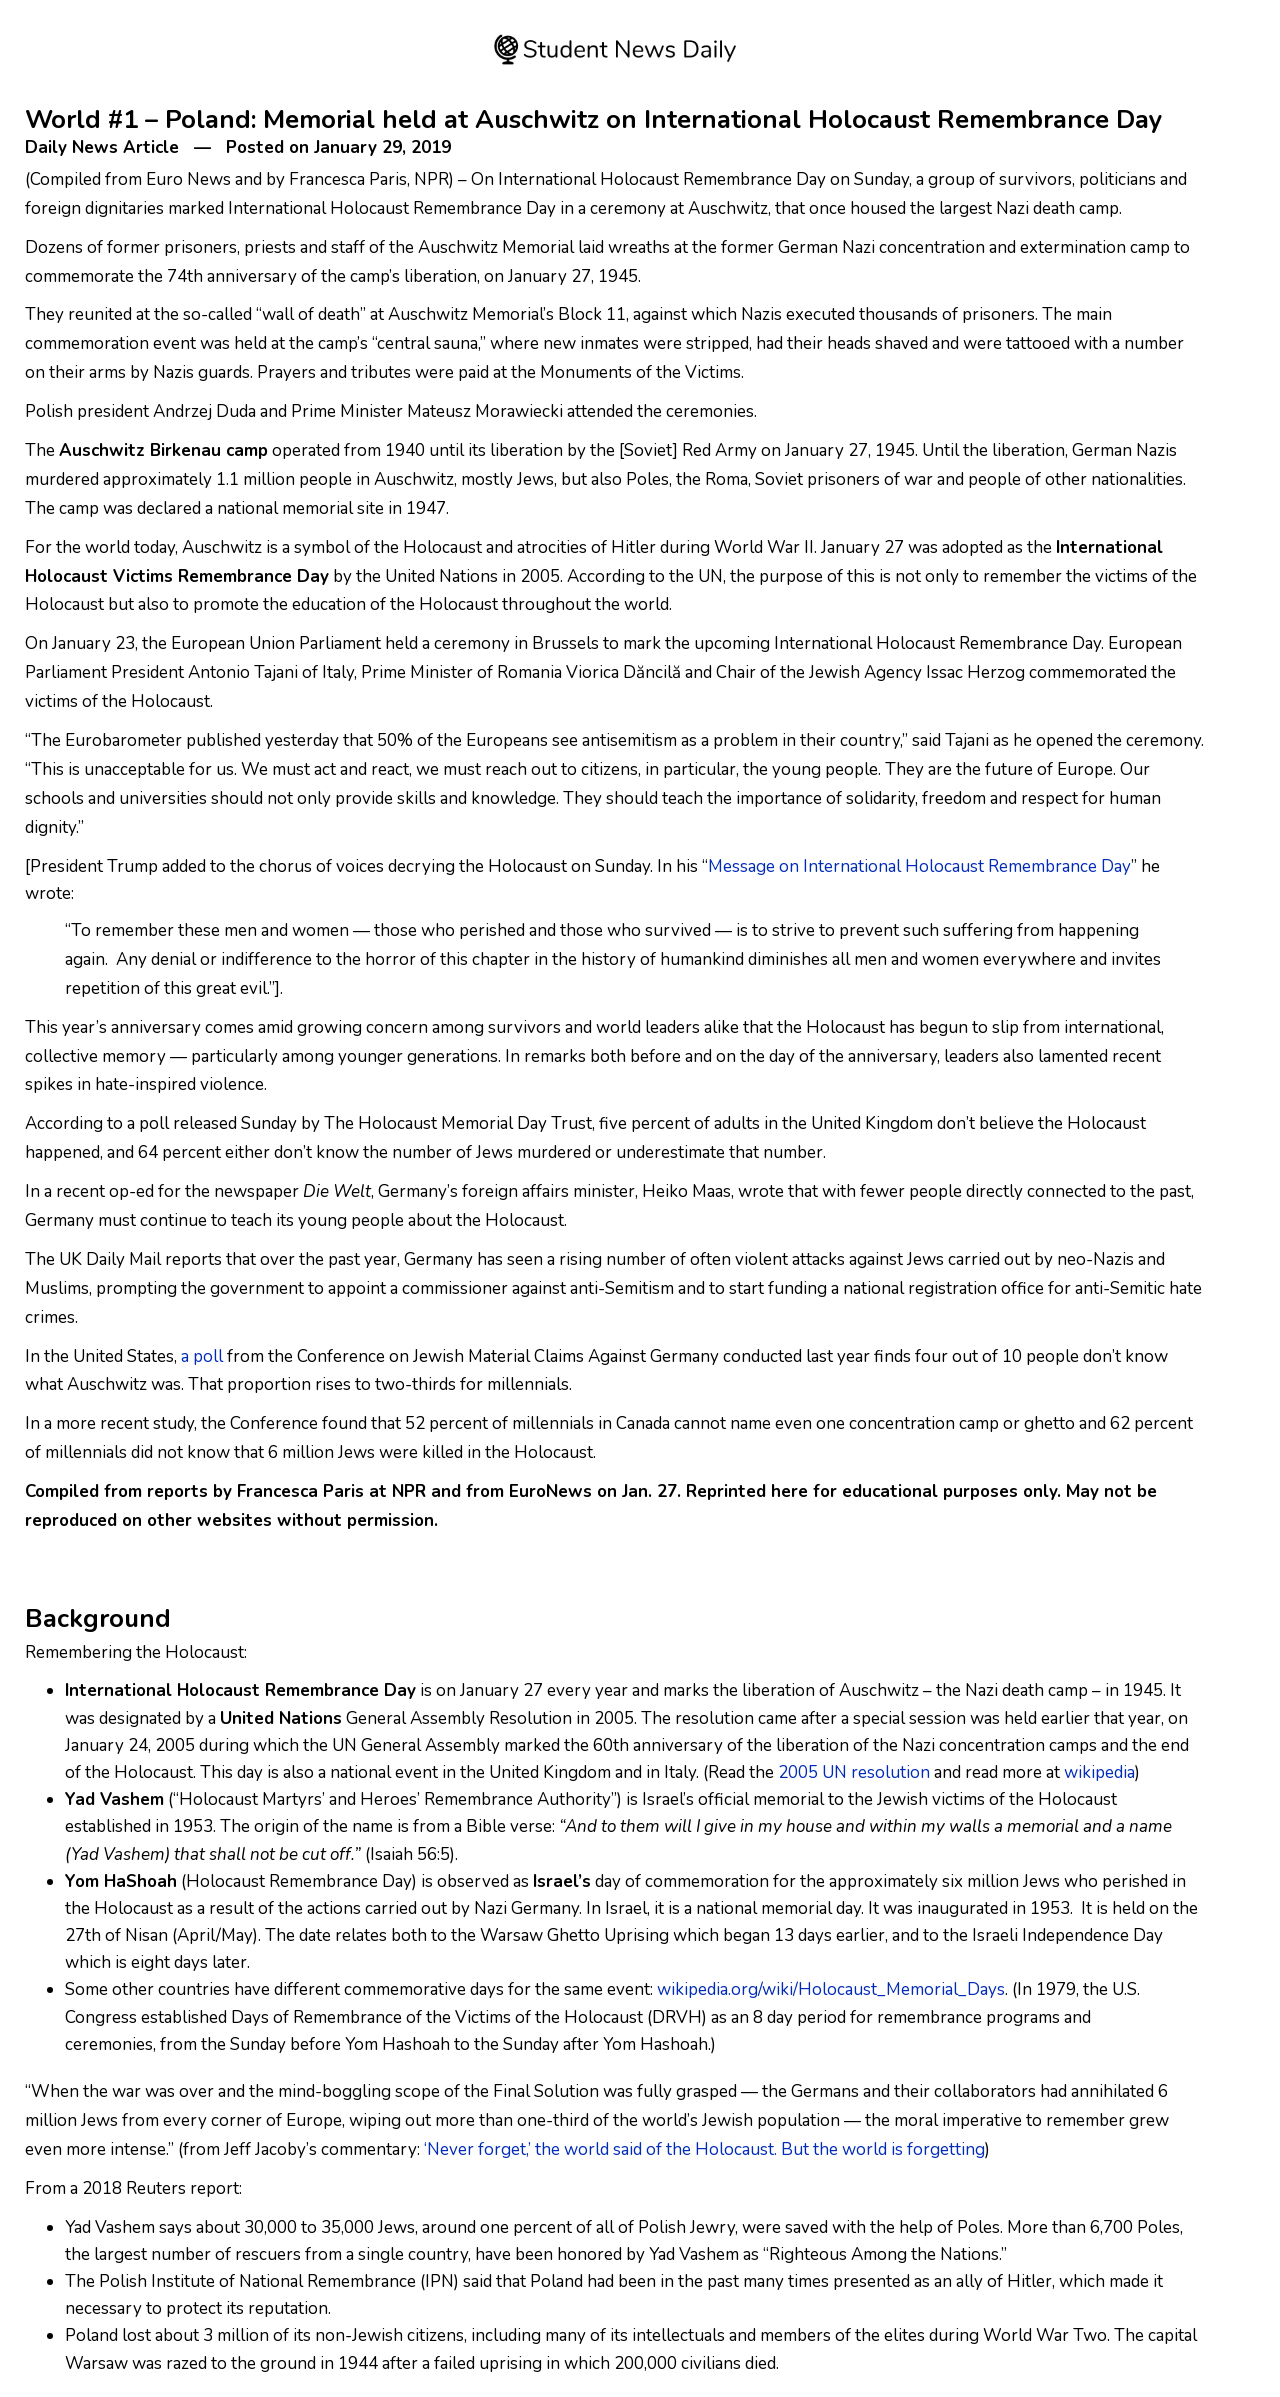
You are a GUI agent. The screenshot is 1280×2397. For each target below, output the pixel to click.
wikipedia (1099, 1772)
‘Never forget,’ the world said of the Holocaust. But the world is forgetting (704, 2149)
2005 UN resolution (854, 1772)
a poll (202, 1356)
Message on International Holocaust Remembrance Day (919, 866)
